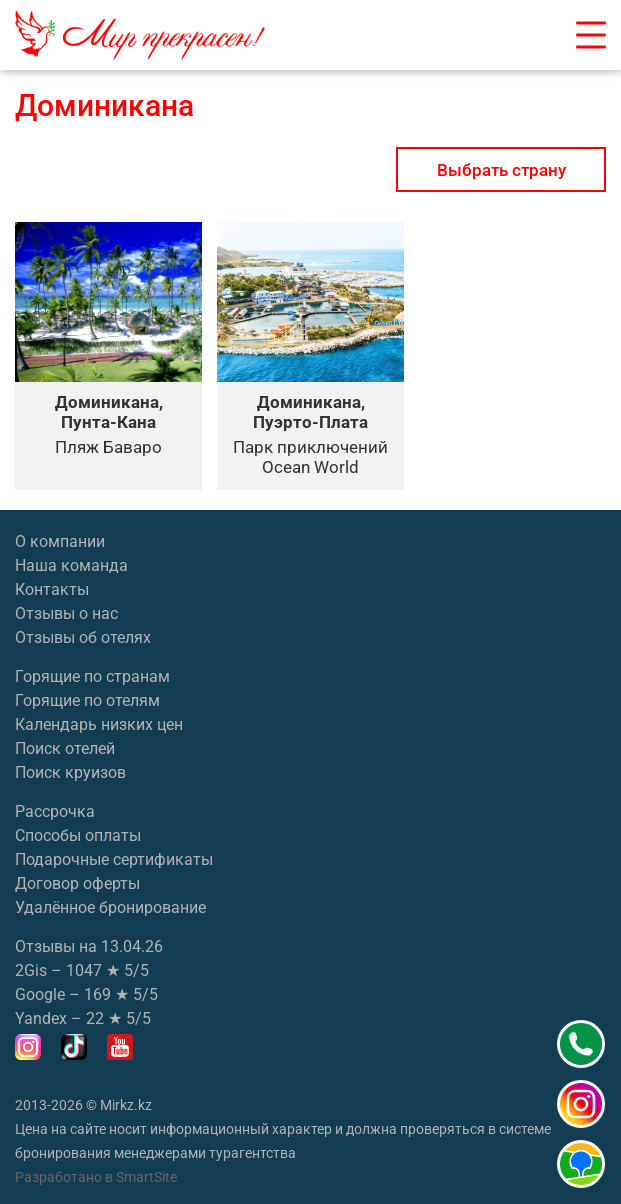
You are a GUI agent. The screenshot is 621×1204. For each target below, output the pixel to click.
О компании (60, 541)
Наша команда (71, 565)
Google (40, 994)
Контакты (52, 589)
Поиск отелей (65, 748)
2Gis (31, 970)
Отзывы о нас (66, 613)
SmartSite (146, 1177)
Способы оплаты (78, 835)
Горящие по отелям (87, 700)
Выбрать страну (501, 170)
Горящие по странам (92, 676)
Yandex (41, 1018)
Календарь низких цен (99, 724)
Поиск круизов (70, 772)
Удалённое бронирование (110, 907)
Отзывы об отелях (83, 637)
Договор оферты (77, 883)
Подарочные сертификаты (114, 859)
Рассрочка (55, 811)
